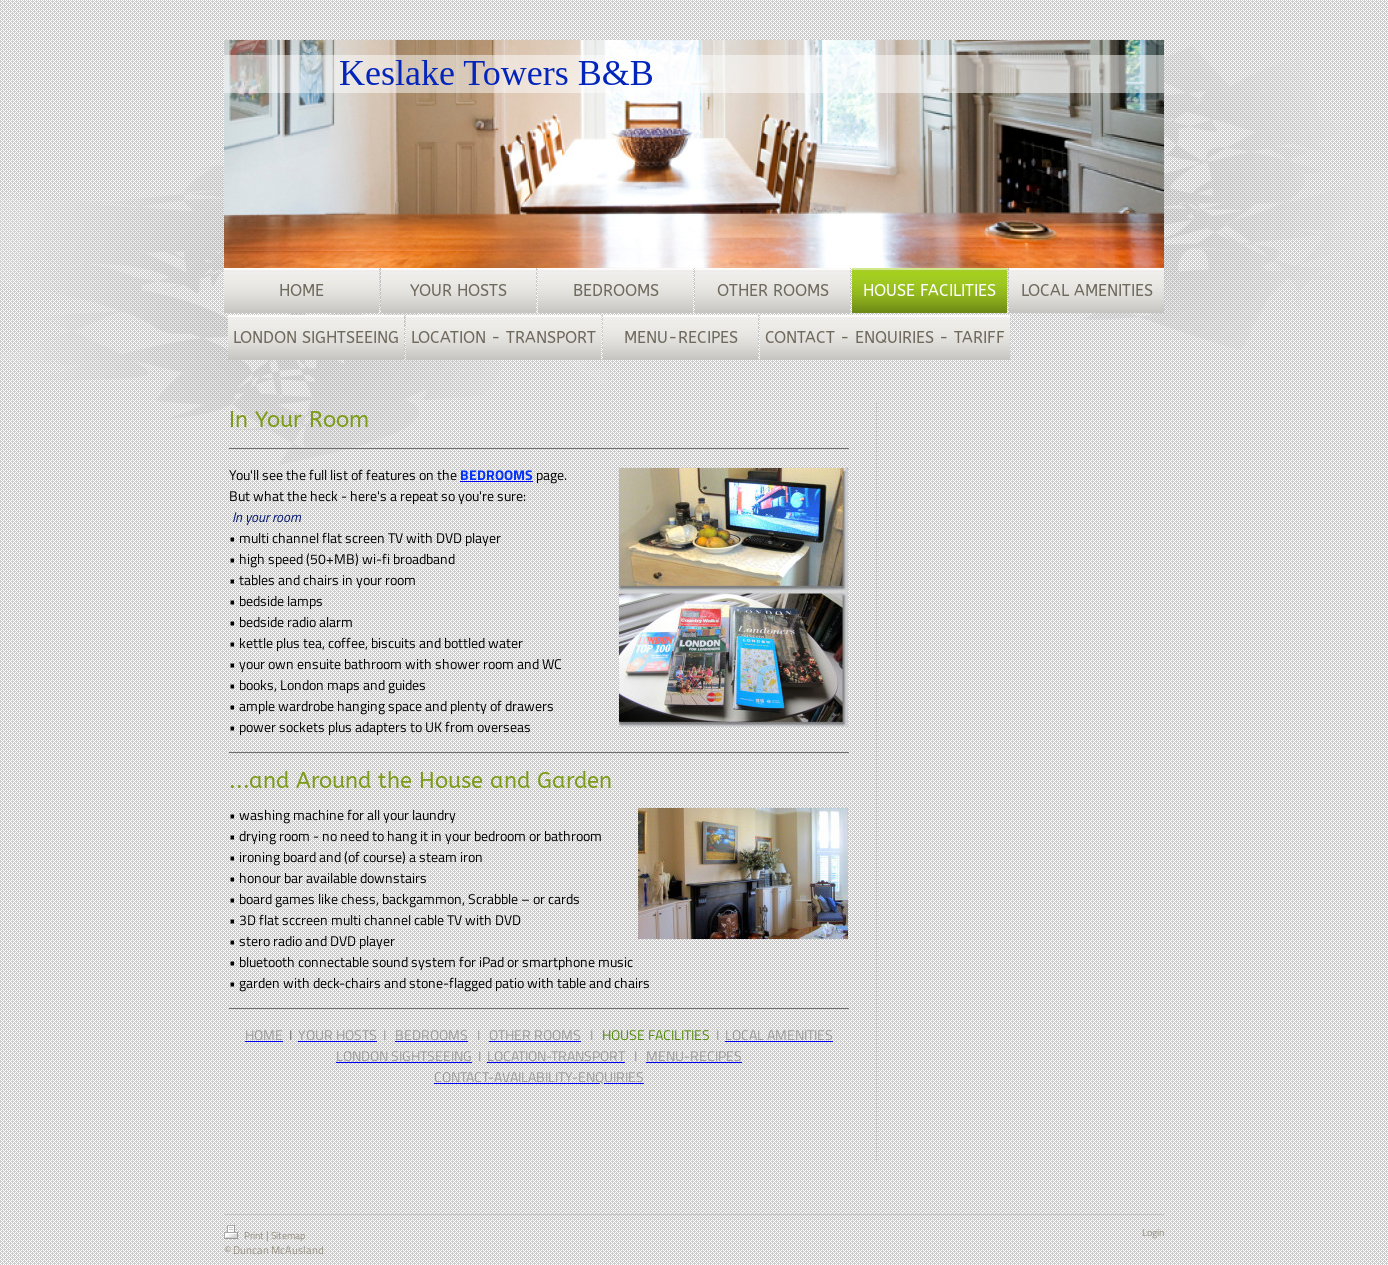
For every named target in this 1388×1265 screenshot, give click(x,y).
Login (1153, 1232)
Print (245, 1234)
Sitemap (288, 1235)
